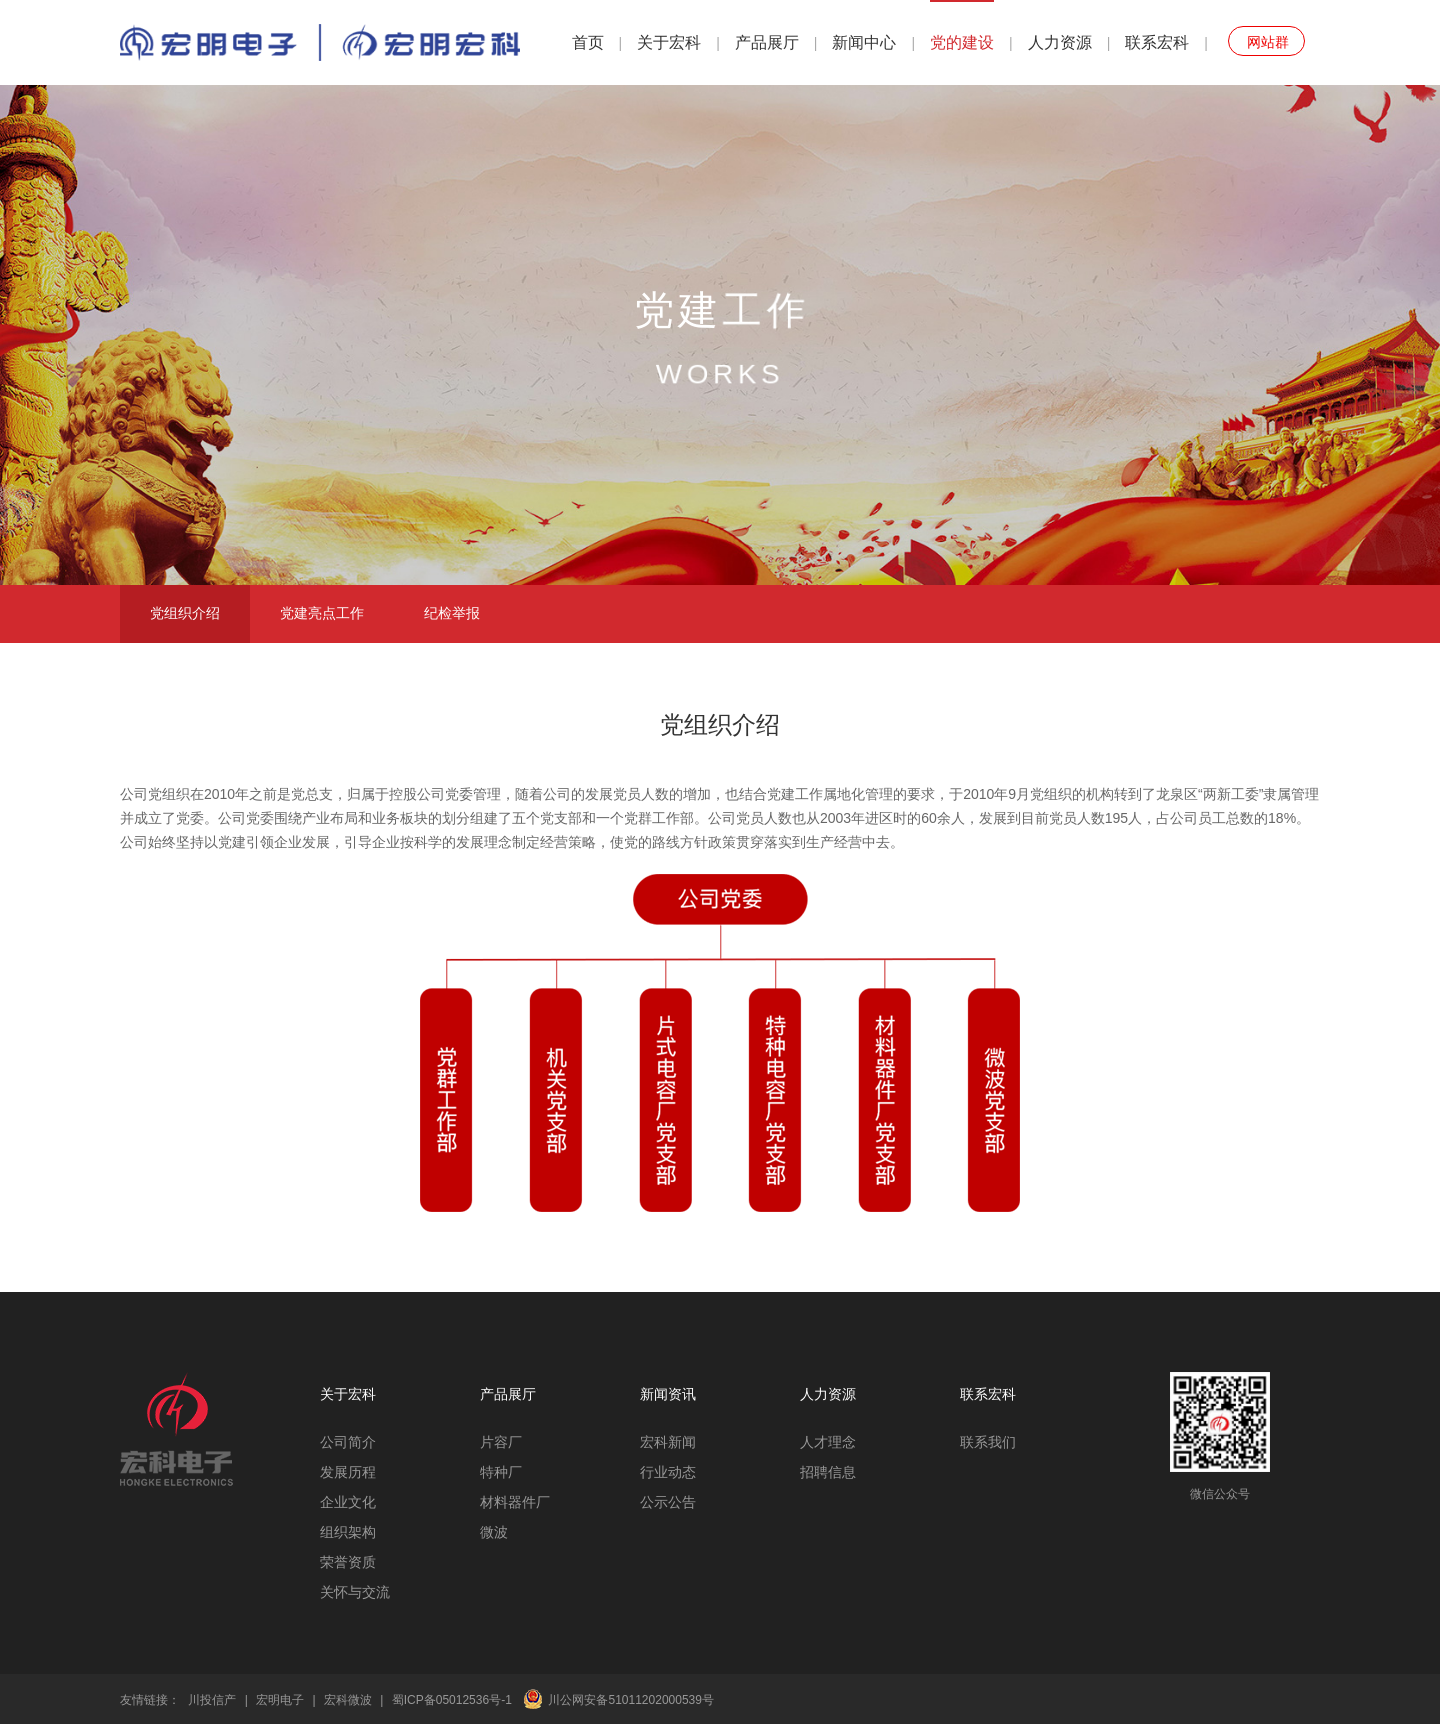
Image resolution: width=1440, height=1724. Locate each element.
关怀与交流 (355, 1592)
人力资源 (1060, 42)
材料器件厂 (515, 1502)
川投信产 (212, 1700)
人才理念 (828, 1442)
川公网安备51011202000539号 (630, 1700)
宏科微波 (348, 1700)
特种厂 (501, 1472)
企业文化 (348, 1502)
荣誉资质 (348, 1562)
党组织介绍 (185, 613)
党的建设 (962, 42)
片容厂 (501, 1442)
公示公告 (668, 1502)
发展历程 (348, 1472)
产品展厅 (767, 42)
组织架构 (348, 1532)
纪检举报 (452, 613)
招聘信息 (828, 1472)
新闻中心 (864, 42)
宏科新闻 (668, 1442)
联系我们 (988, 1442)
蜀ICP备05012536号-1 (452, 1700)
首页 (588, 42)
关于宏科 (669, 42)
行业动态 (668, 1472)
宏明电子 (280, 1700)
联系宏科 (1157, 42)
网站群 (1268, 42)
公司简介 (348, 1442)
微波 (494, 1532)
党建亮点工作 (322, 613)
